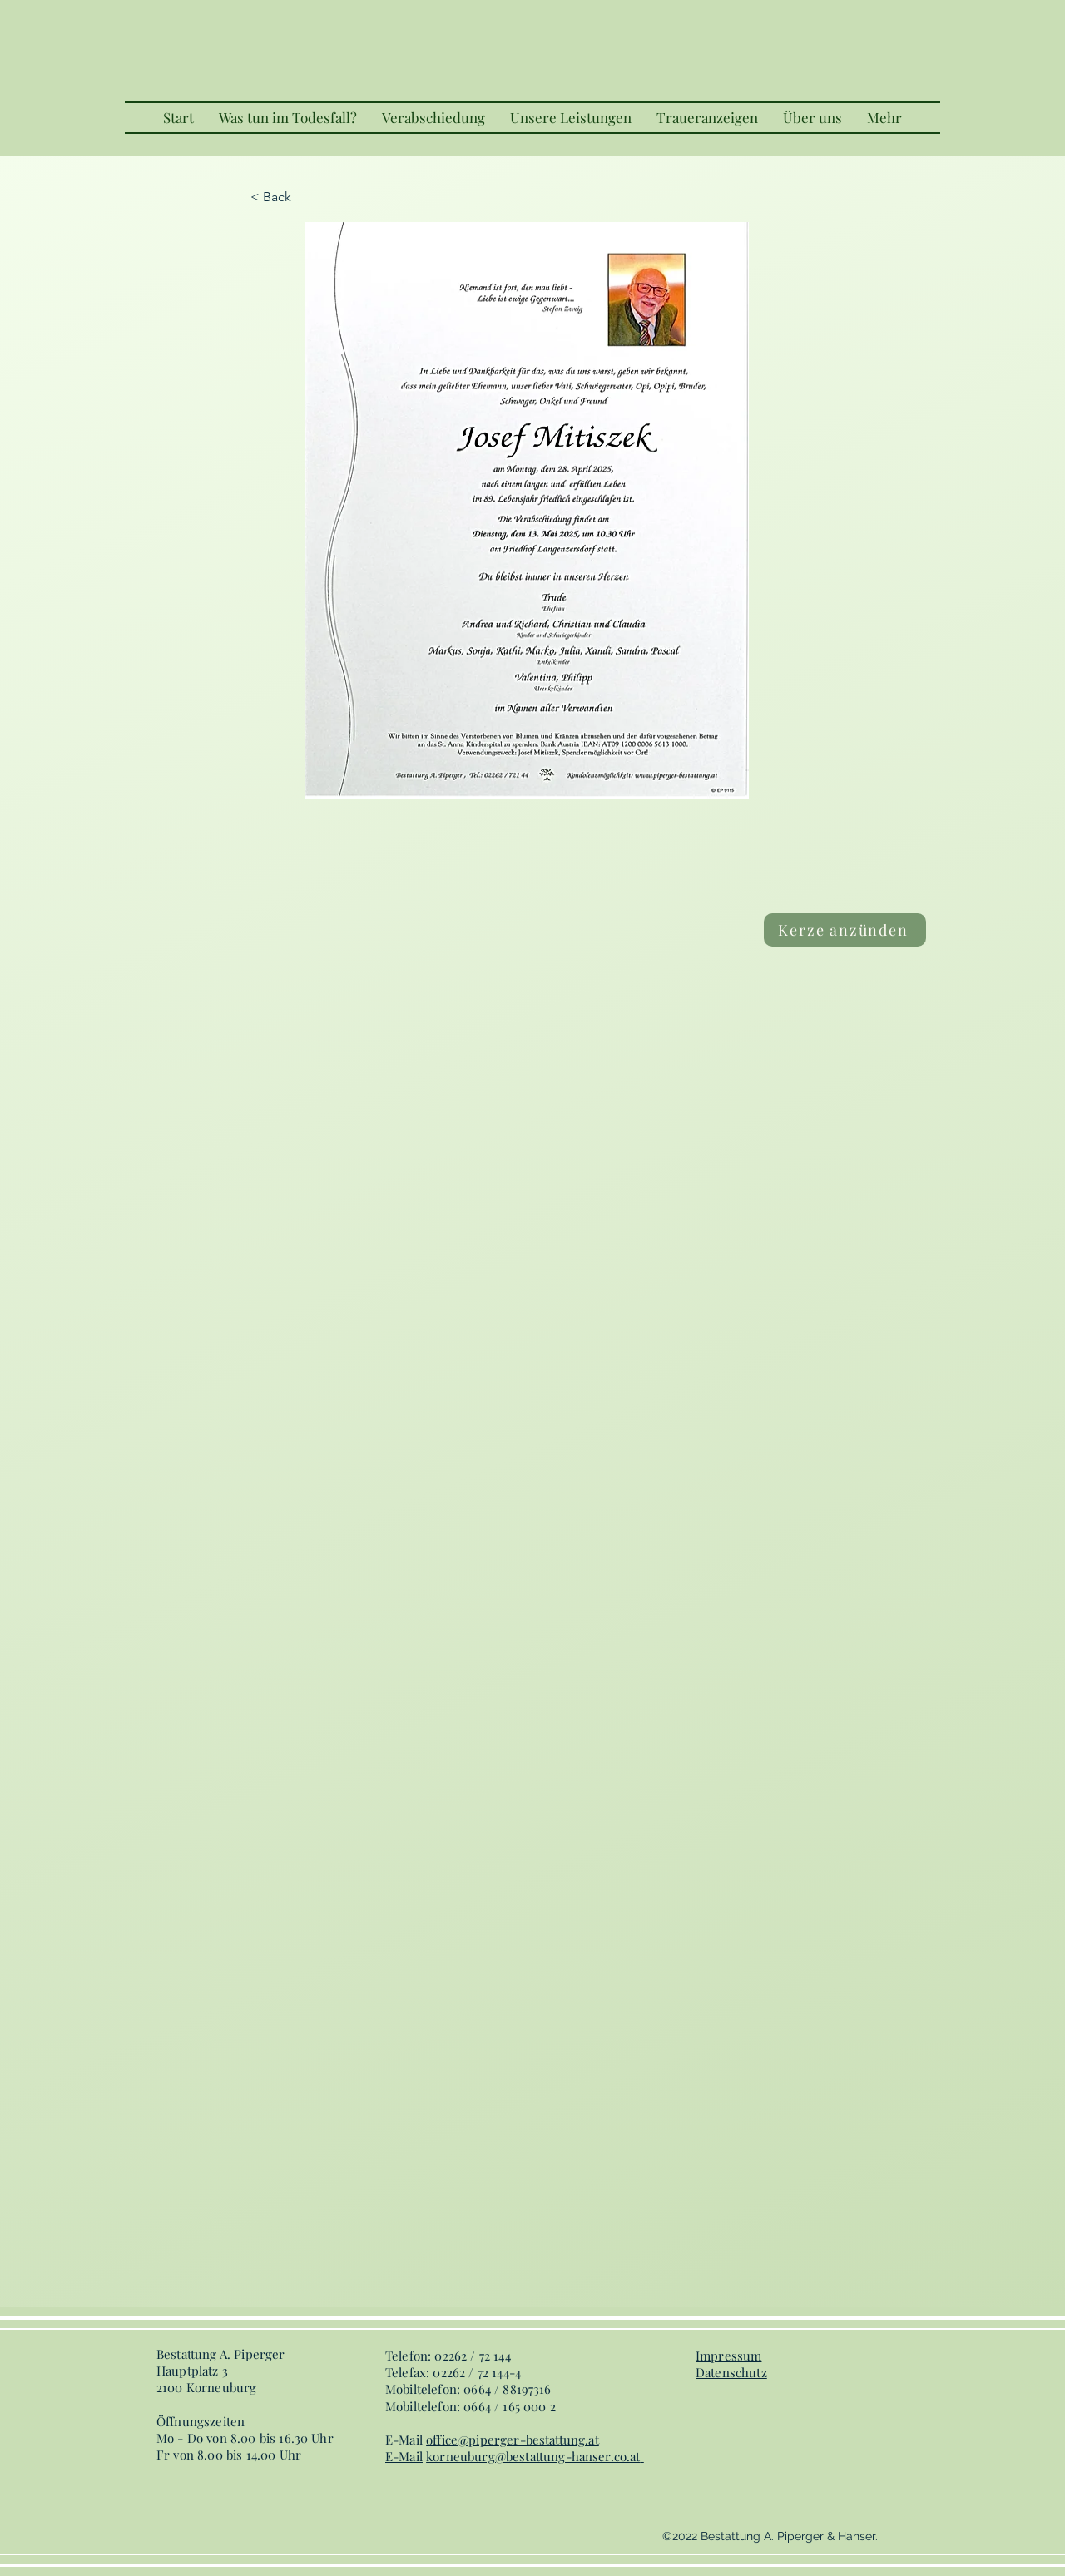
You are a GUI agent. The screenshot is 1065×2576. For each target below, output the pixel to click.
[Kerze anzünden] (845, 930)
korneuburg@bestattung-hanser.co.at (533, 2456)
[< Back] (305, 197)
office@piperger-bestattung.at (512, 2439)
